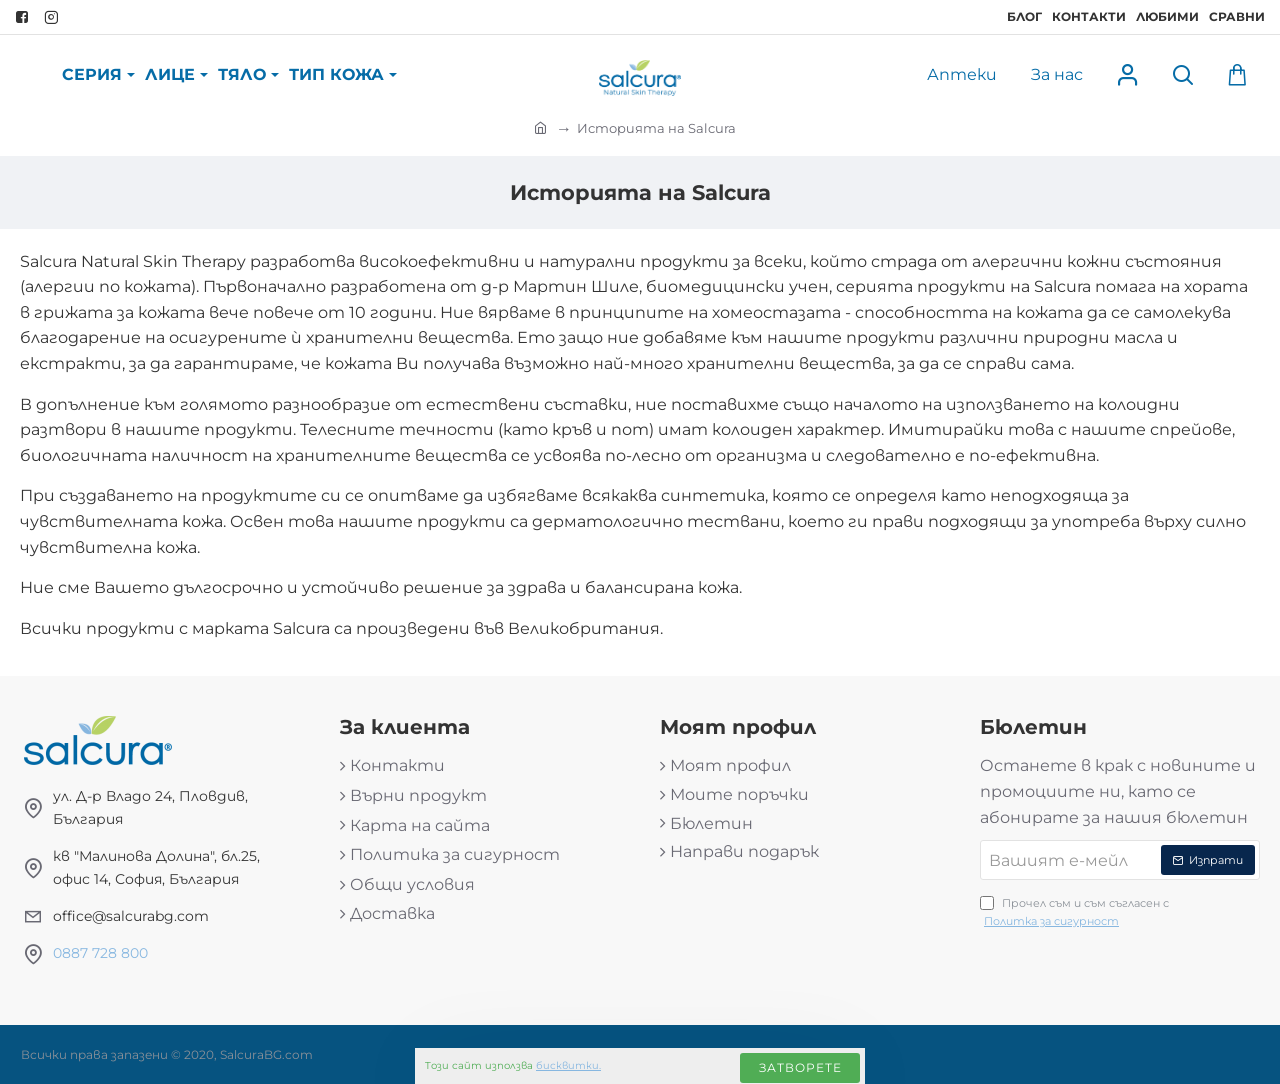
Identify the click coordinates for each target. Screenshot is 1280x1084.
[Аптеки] (962, 75)
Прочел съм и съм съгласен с (1074, 913)
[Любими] (1167, 17)
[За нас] (1057, 75)
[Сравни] (1237, 17)
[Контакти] (1089, 17)
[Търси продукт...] (1182, 75)
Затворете (800, 1067)
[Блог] (1024, 17)
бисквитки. (568, 1065)
